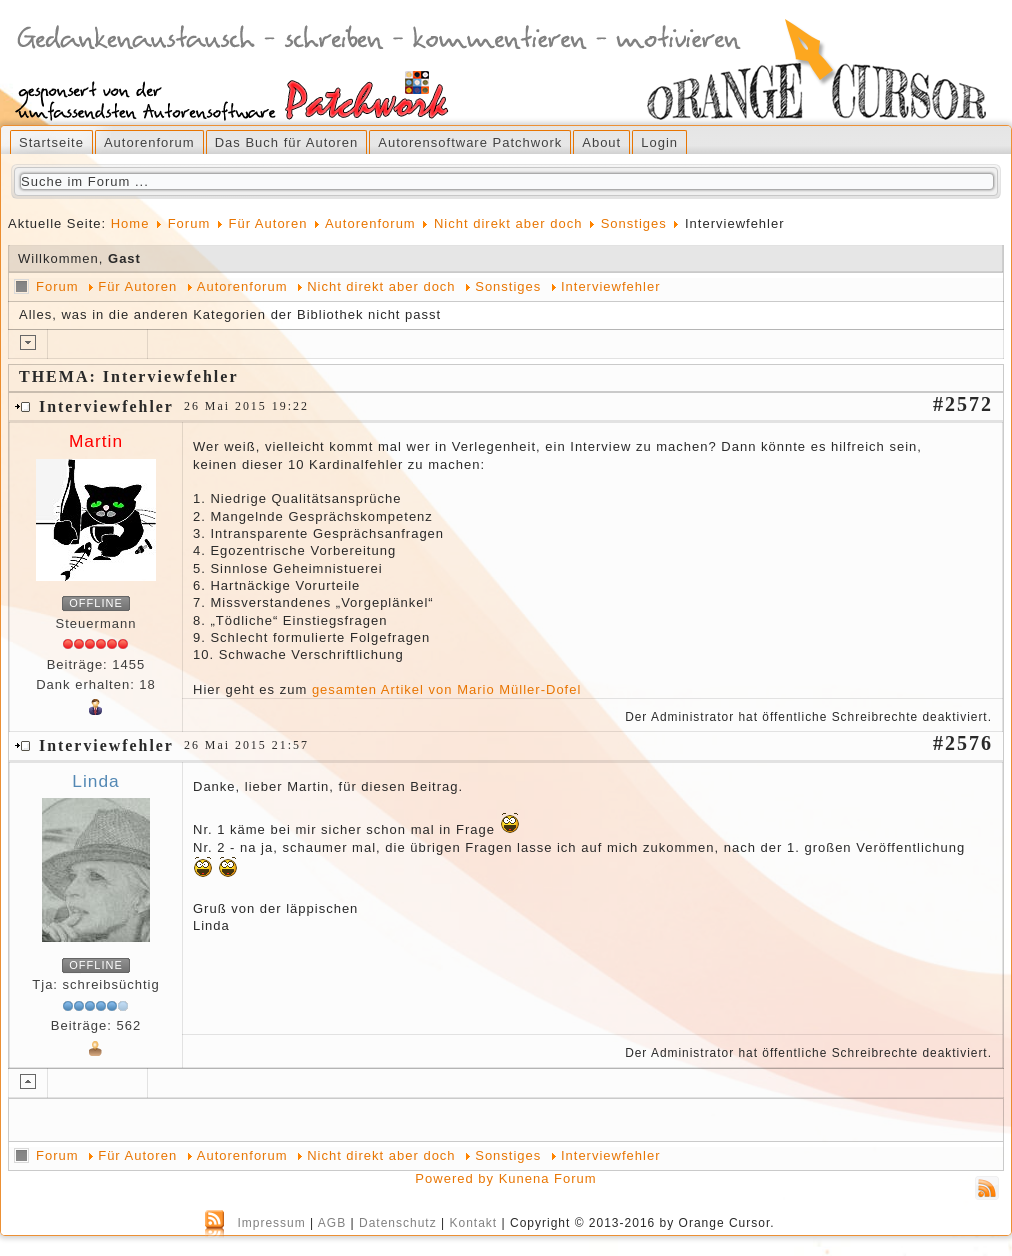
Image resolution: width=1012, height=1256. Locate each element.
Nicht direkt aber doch (508, 223)
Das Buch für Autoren (287, 142)
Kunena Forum (548, 1178)
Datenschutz (398, 1223)
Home (130, 223)
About (601, 142)
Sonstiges (634, 223)
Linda (95, 781)
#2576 (963, 743)
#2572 (963, 404)
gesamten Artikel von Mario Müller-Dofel (446, 689)
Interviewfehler (611, 286)
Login (659, 142)
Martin (96, 441)
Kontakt (473, 1223)
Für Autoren (267, 223)
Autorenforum (149, 142)
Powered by (454, 1178)
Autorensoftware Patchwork (470, 142)
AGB (332, 1223)
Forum (189, 223)
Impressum (271, 1223)
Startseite (51, 142)
